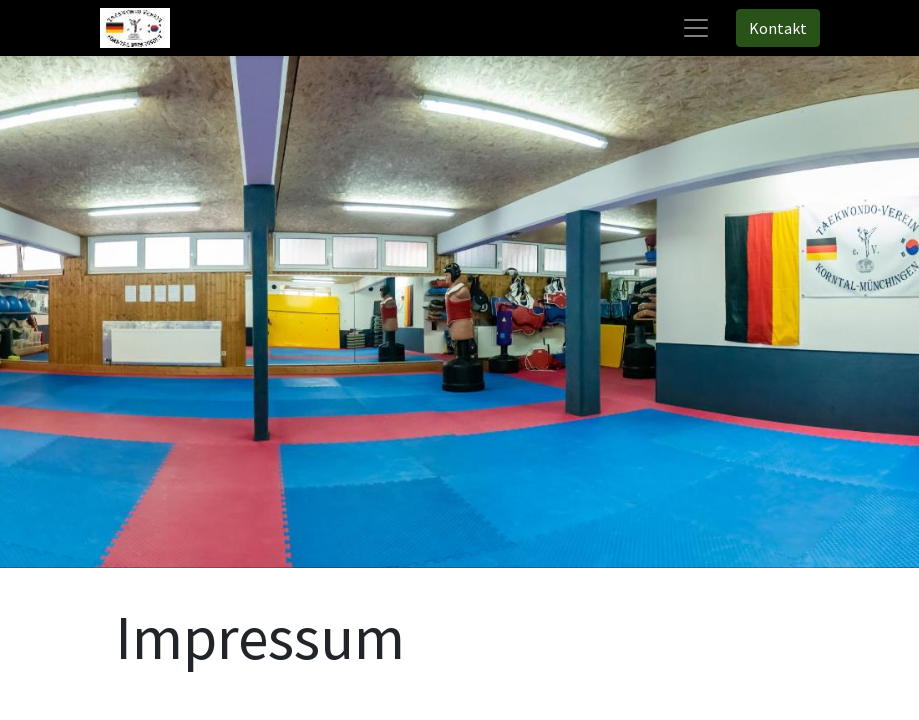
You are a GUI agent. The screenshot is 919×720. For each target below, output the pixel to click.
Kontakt (778, 28)
